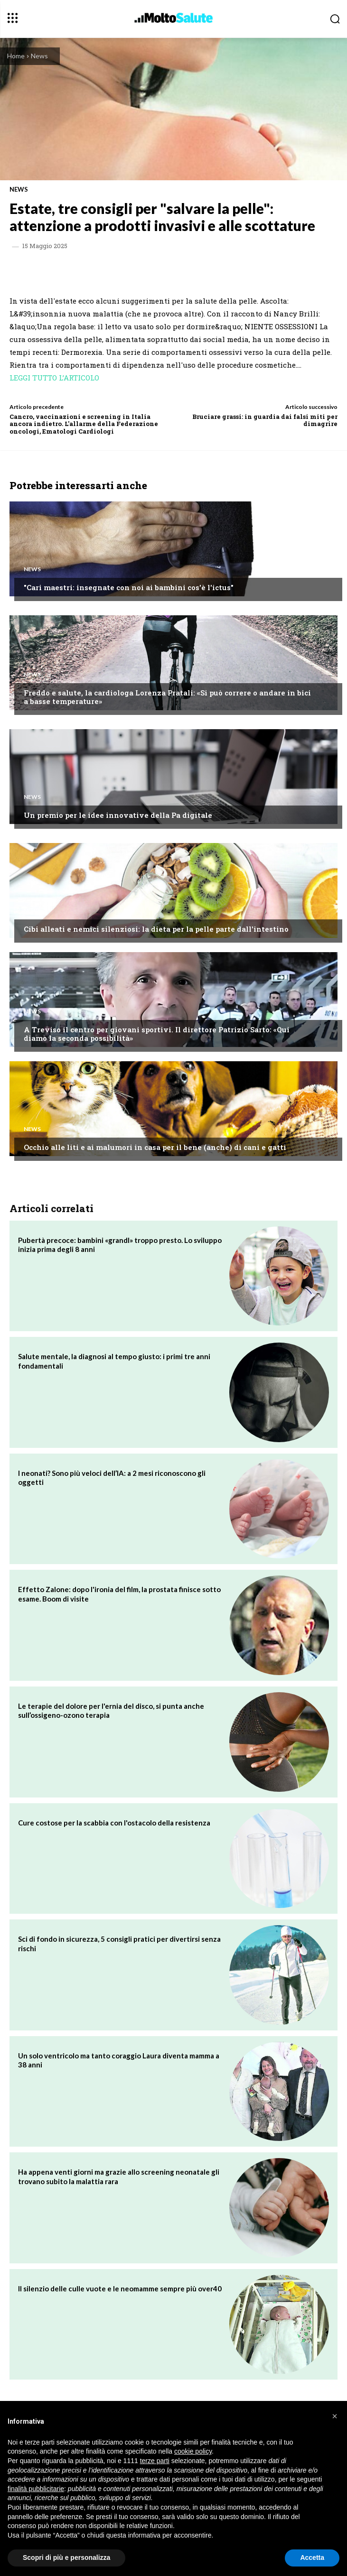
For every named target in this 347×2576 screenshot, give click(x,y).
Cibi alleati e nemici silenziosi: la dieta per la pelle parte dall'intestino (156, 929)
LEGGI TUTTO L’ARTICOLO (54, 377)
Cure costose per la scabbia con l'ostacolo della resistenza (114, 1822)
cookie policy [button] (193, 2451)
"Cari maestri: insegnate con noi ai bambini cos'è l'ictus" (129, 587)
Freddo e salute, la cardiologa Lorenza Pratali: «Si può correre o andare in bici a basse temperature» (167, 697)
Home (16, 56)
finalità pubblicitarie (36, 2489)
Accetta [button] (312, 2557)
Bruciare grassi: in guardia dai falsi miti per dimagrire (265, 420)
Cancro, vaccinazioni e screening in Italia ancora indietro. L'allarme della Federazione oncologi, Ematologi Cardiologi (83, 424)
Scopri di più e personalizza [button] (66, 2557)
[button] (334, 2416)
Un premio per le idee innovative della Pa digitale (118, 815)
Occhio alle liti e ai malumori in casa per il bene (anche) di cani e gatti (155, 1147)
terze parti (154, 2461)
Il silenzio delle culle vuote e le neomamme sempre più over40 (120, 2288)
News (39, 56)
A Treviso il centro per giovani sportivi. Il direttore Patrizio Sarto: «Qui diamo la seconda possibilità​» (157, 1034)
